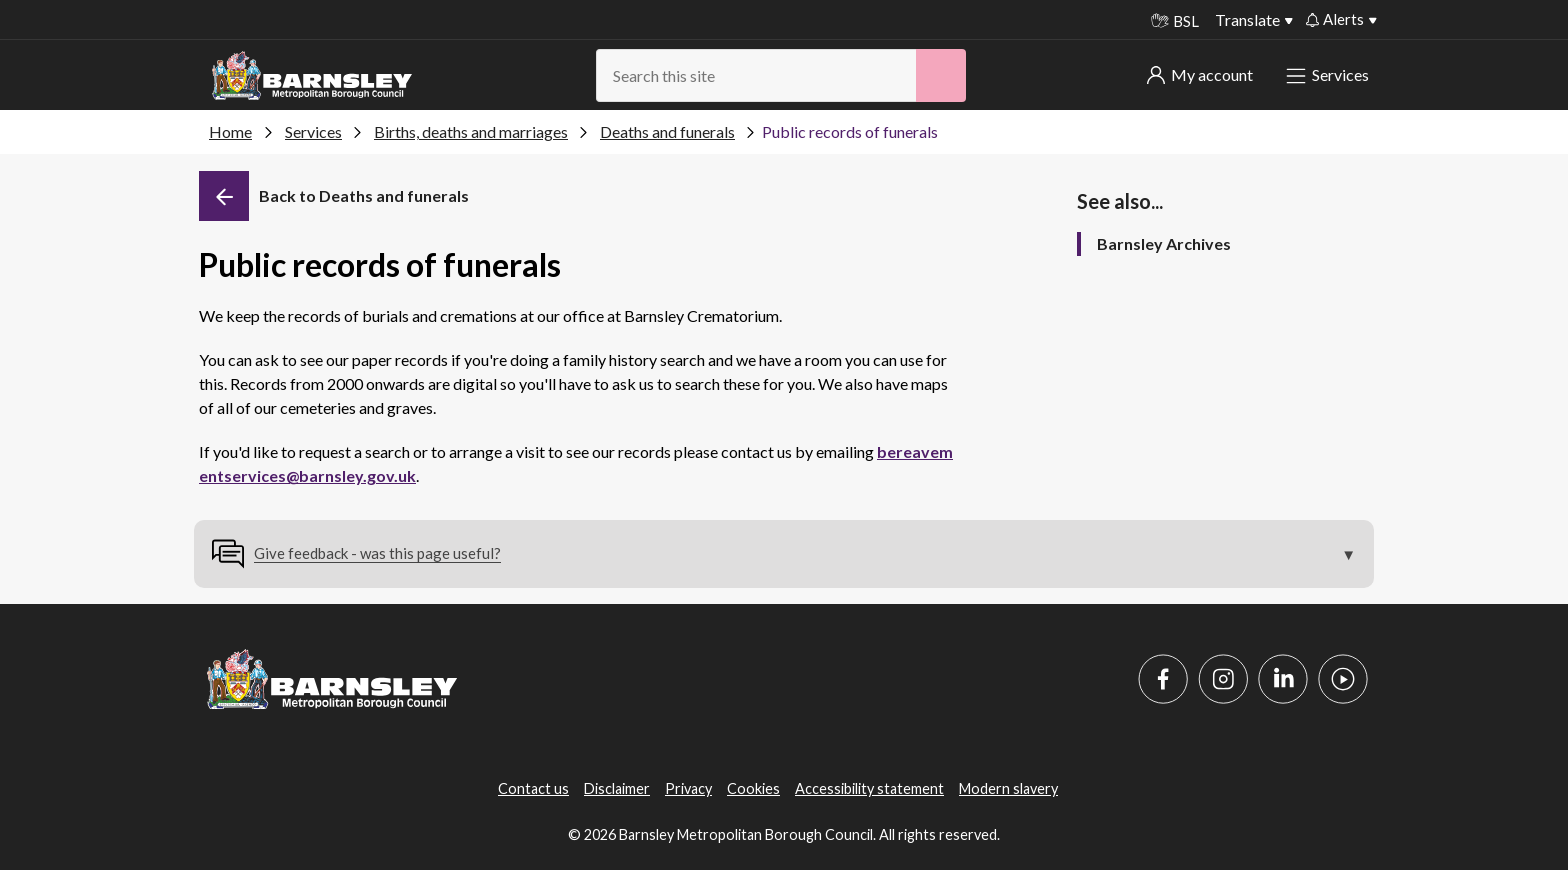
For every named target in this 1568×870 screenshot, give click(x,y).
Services (1329, 74)
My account (1200, 74)
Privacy (688, 788)
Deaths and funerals (667, 131)
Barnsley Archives (1164, 243)
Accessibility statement (869, 788)
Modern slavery (1008, 788)
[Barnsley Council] (312, 76)
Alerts (1335, 19)
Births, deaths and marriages (471, 131)
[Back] (334, 196)
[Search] (941, 75)
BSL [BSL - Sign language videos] (1175, 21)
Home (230, 131)
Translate (1247, 19)
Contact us (533, 788)
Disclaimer (617, 788)
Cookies (753, 788)
